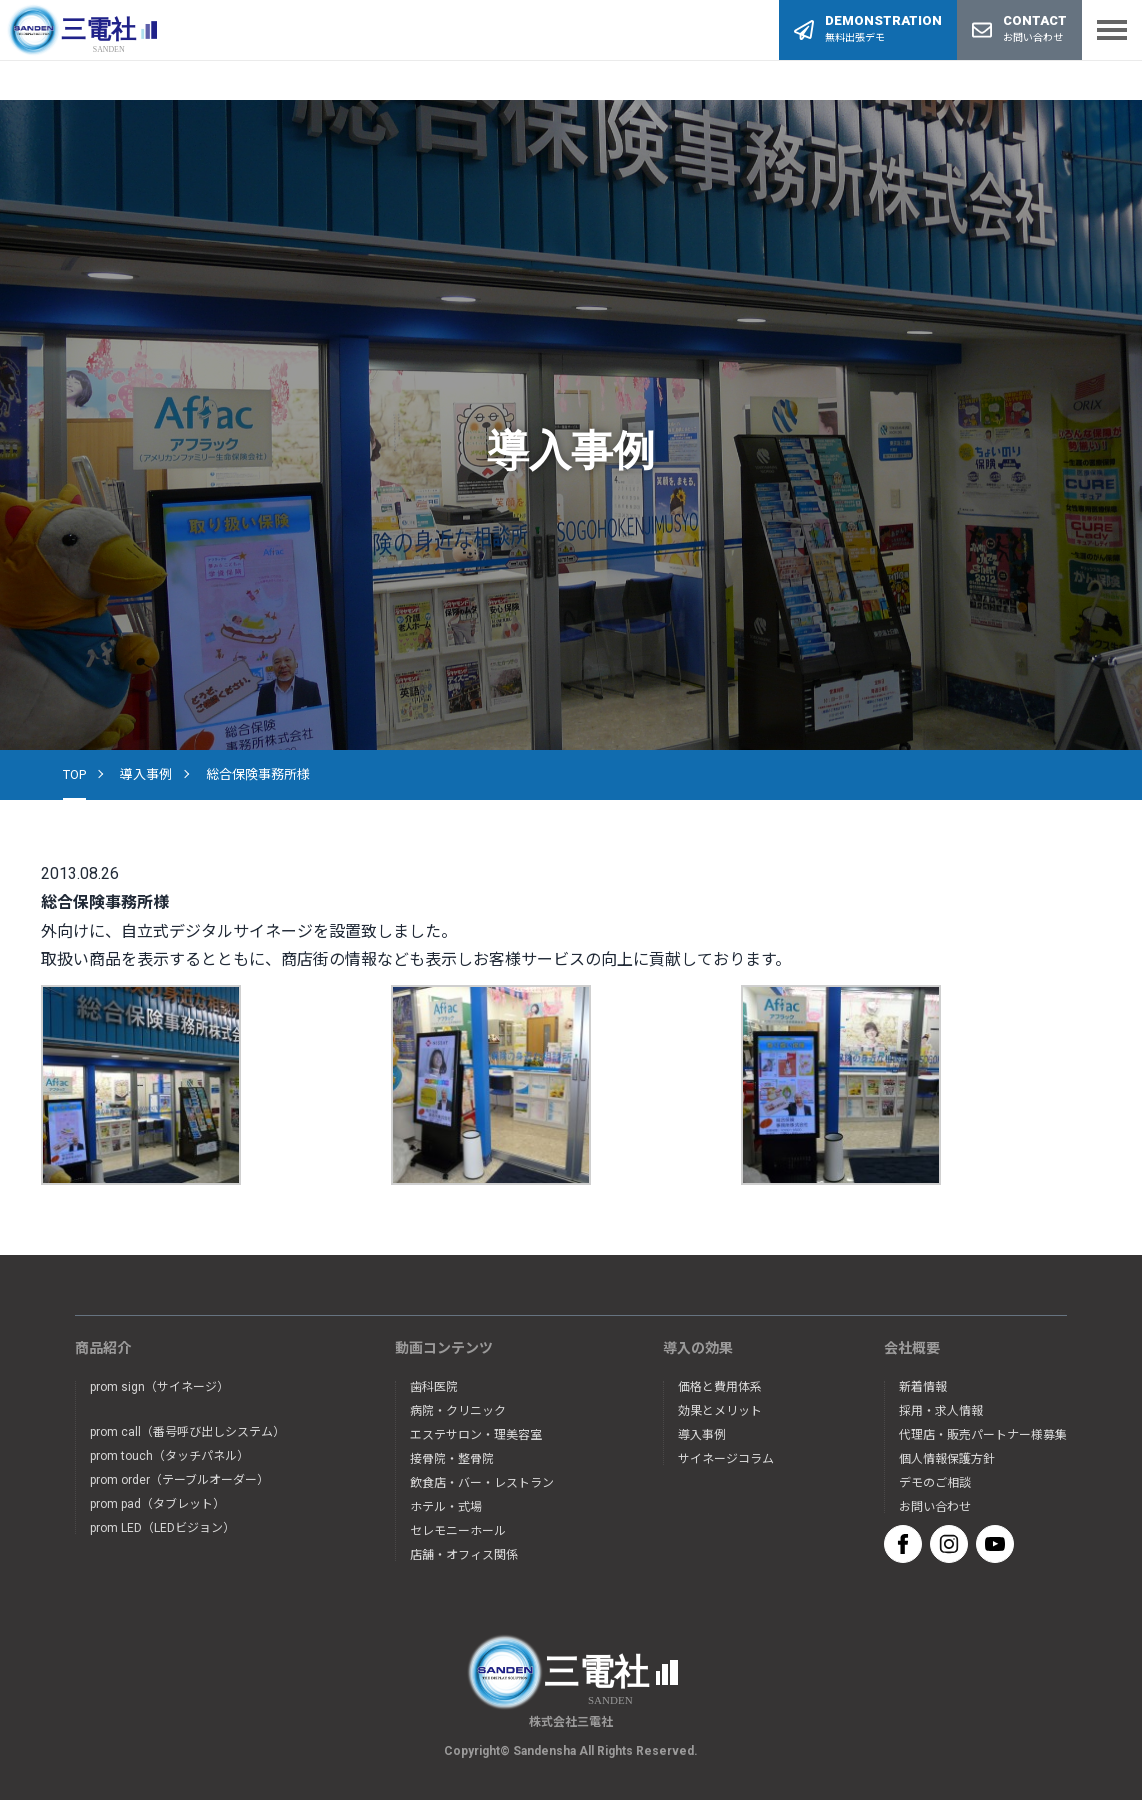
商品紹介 (103, 1348)
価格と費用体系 (720, 1387)
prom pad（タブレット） (157, 1504)
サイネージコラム (726, 1459)
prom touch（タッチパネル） (169, 1456)
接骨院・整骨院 (452, 1459)
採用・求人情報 (941, 1411)
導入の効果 (698, 1348)
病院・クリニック (458, 1411)
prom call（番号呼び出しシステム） (187, 1432)
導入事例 (146, 774)
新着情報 (923, 1387)
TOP (74, 774)
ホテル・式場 (446, 1507)
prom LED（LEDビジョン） (162, 1528)
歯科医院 (434, 1387)
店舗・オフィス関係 (464, 1555)
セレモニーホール (458, 1531)
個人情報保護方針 (947, 1459)
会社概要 (912, 1348)
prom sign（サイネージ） (159, 1387)
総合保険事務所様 (258, 774)
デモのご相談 (935, 1483)
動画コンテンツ (444, 1348)
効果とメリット (720, 1411)
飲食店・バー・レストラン (482, 1483)
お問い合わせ (935, 1507)
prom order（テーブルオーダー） (179, 1480)
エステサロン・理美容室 (476, 1435)
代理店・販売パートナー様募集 (983, 1435)
